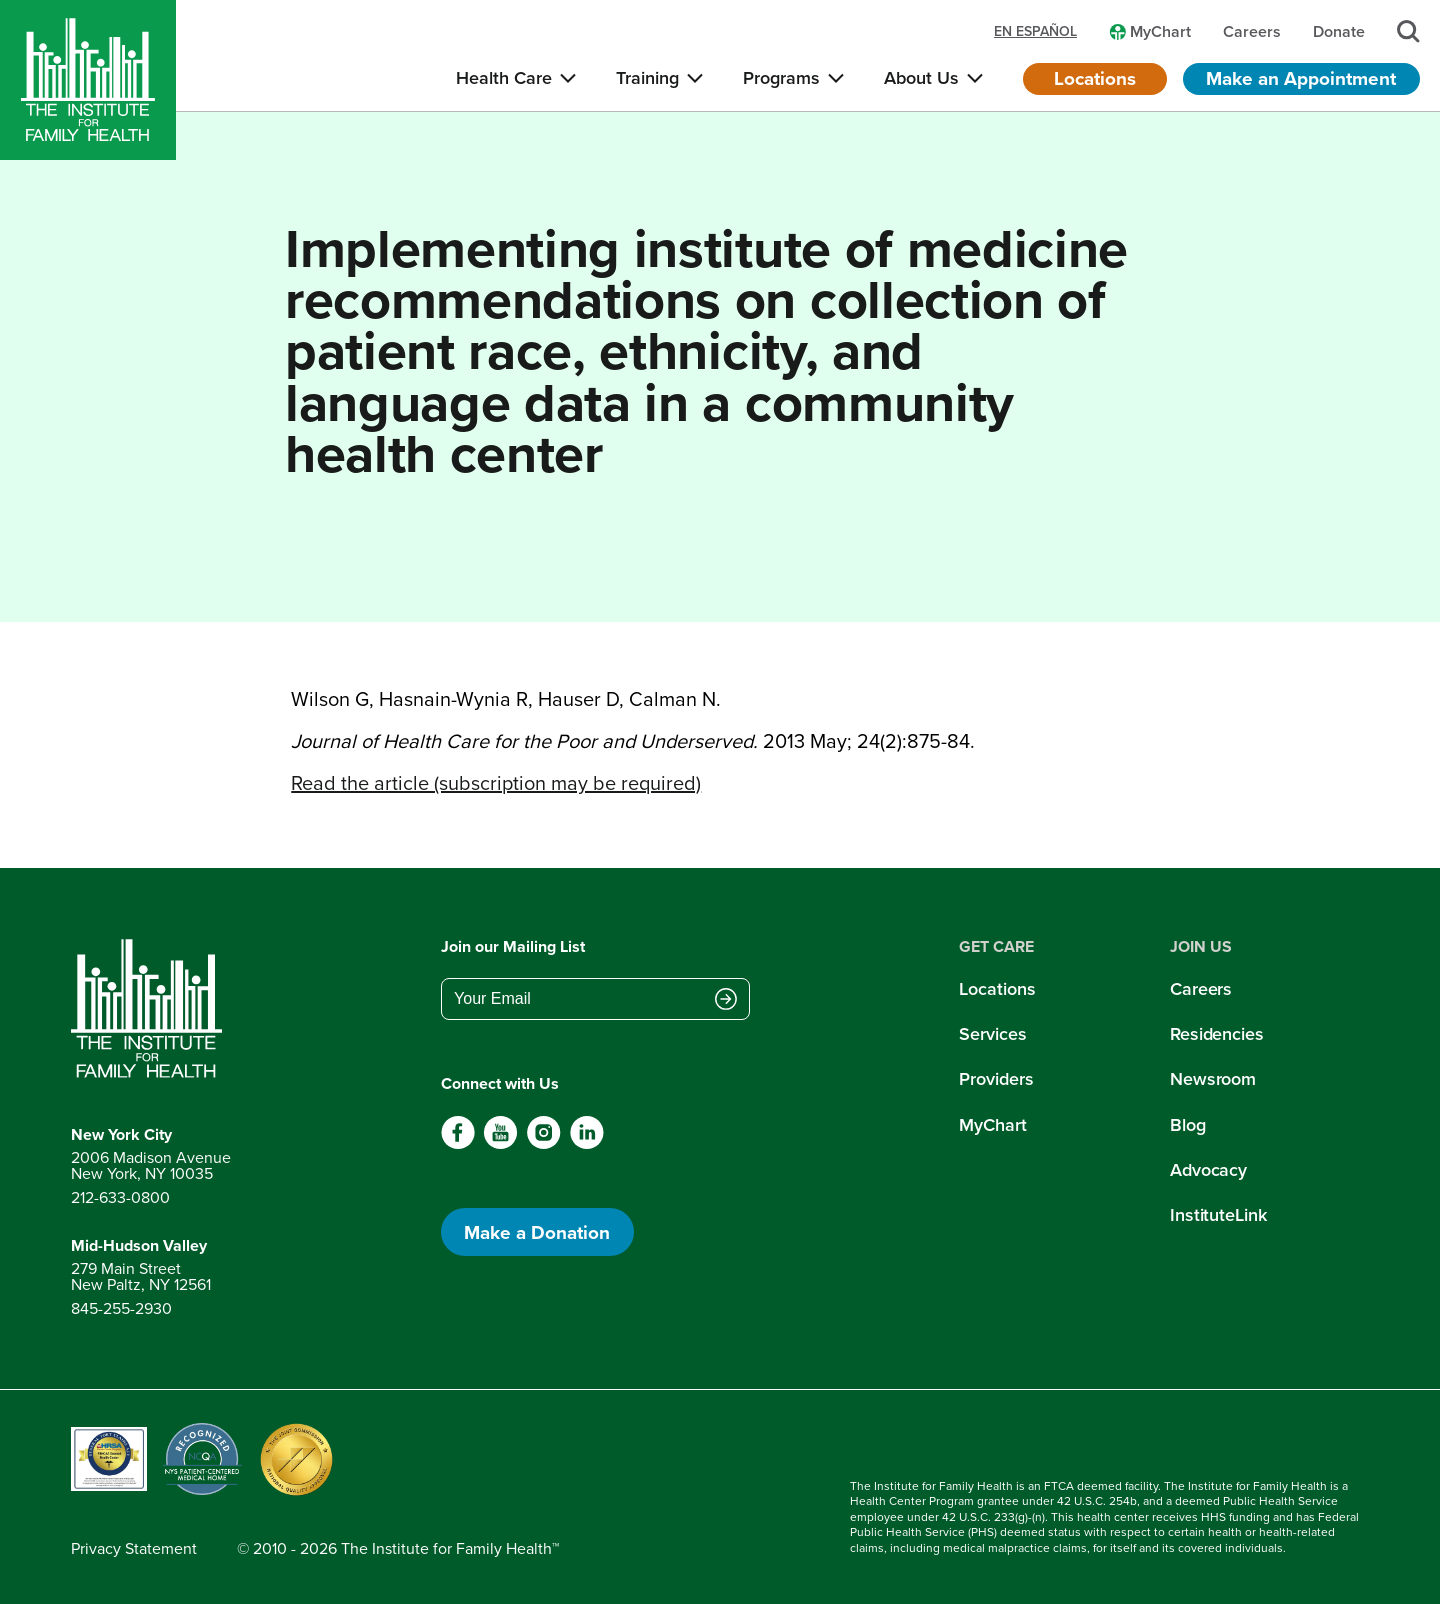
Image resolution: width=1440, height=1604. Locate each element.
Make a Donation (537, 1232)
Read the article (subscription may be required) (496, 783)
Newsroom (1213, 1079)
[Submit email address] (726, 1001)
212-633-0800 (120, 1197)
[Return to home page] (151, 1009)
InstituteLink (1218, 1215)
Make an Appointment (1301, 78)
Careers (1201, 989)
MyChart (992, 1125)
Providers (996, 1079)
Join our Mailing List (513, 946)
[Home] (88, 80)
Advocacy (1208, 1170)
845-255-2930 (121, 1308)
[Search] (1408, 31)
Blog (1188, 1125)
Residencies (1217, 1034)
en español (1035, 32)
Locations (1095, 78)
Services (992, 1034)
